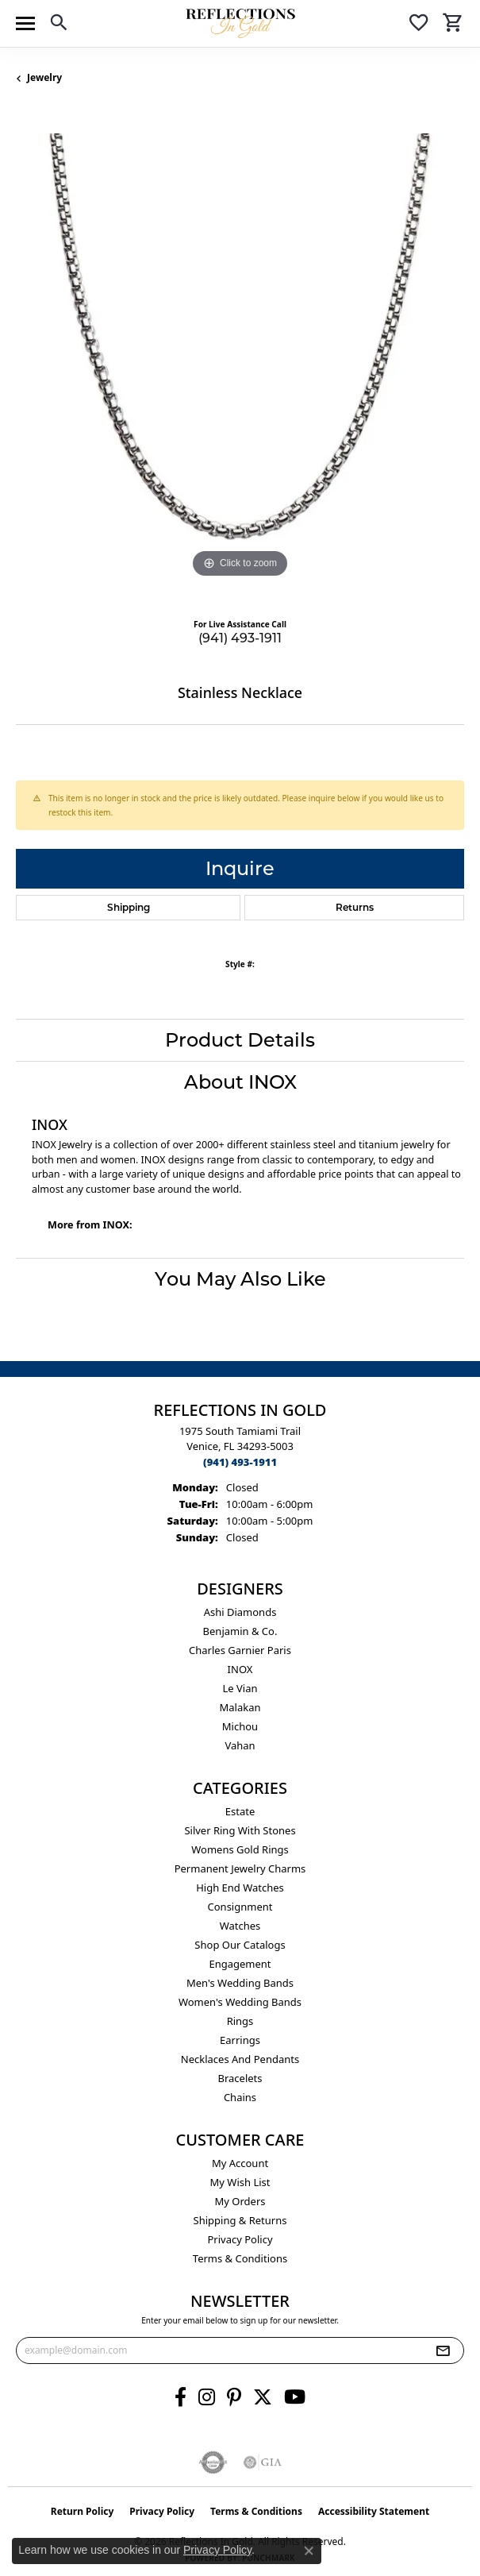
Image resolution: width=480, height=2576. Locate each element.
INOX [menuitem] (240, 1669)
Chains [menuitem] (240, 2097)
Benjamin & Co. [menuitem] (240, 1631)
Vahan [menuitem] (240, 1745)
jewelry (44, 77)
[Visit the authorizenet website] (213, 2462)
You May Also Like (240, 1278)
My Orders (240, 2201)
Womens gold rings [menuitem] (240, 1849)
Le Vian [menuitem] (239, 1688)
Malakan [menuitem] (239, 1707)
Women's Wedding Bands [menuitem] (240, 2002)
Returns (355, 907)
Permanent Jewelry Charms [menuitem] (240, 1868)
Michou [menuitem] (240, 1726)
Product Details (240, 1039)
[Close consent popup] (308, 2550)
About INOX (240, 1081)
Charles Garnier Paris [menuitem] (240, 1650)
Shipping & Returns (240, 2220)
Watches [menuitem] (240, 1926)
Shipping (128, 907)
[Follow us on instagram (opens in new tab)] (206, 2397)
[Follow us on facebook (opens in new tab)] (180, 2397)
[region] (240, 357)
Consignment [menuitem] (240, 1906)
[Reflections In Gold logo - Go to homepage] (240, 23)
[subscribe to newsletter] (442, 2350)
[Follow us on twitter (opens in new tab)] (262, 2397)
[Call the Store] (240, 1462)
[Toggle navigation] (25, 23)
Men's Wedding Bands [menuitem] (240, 1983)
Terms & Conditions (240, 2258)
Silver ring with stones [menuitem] (239, 1830)
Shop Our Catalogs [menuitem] (239, 1945)
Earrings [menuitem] (240, 2040)
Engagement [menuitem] (240, 1964)
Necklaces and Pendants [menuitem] (240, 2059)
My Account (240, 2163)
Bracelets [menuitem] (239, 2078)
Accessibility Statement (373, 2511)
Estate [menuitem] (240, 1811)
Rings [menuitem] (240, 2021)
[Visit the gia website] (263, 2462)
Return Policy (82, 2511)
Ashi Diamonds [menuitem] (240, 1612)
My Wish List (240, 2182)
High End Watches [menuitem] (240, 1887)
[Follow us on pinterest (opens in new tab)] (234, 2397)
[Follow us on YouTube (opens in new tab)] (294, 2397)
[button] (59, 25)
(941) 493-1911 (240, 638)
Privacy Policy (239, 2239)
